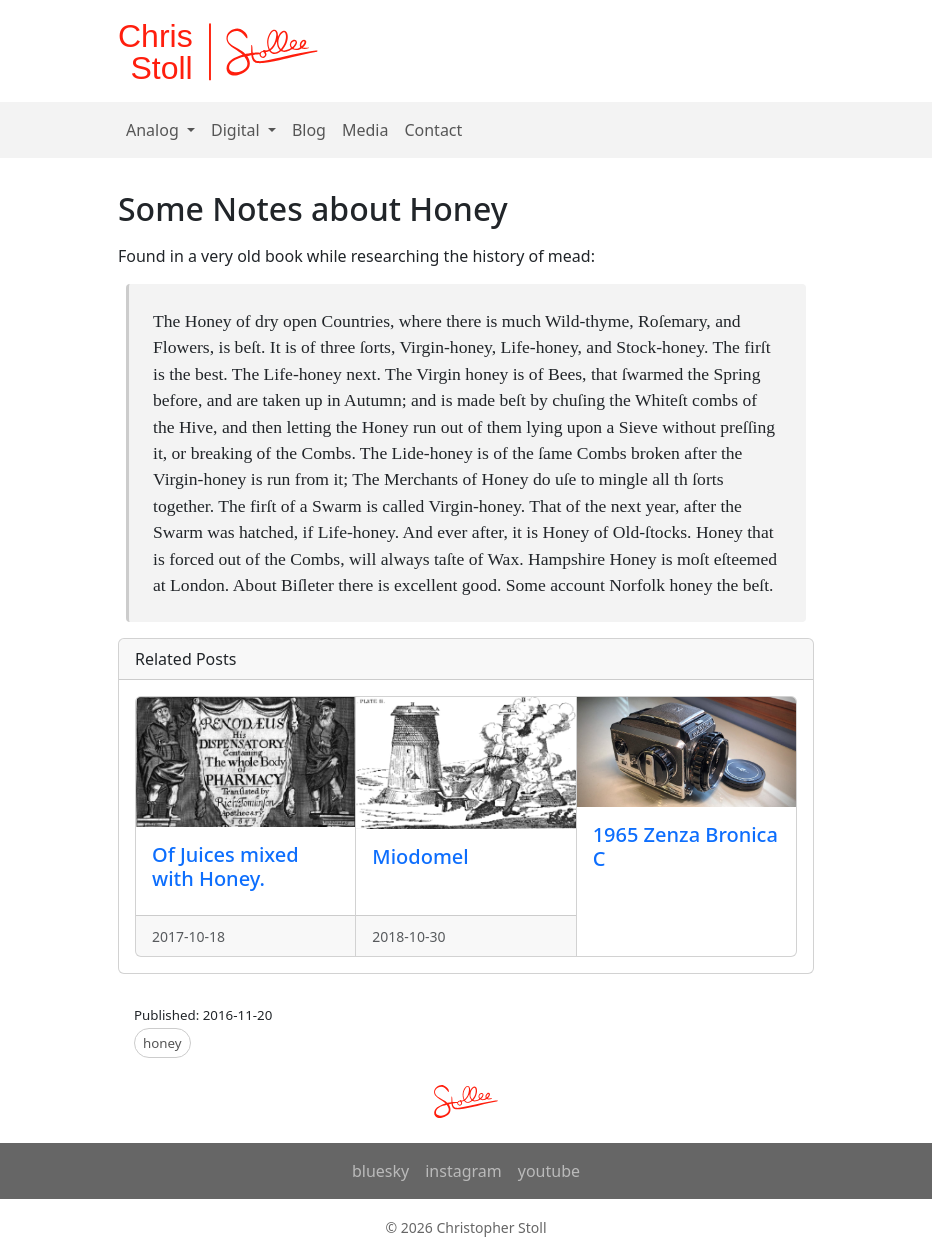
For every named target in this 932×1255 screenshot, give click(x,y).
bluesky (380, 1171)
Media (365, 130)
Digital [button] (237, 130)
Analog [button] (154, 130)
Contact (433, 130)
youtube (549, 1171)
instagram (463, 1171)
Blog (309, 130)
